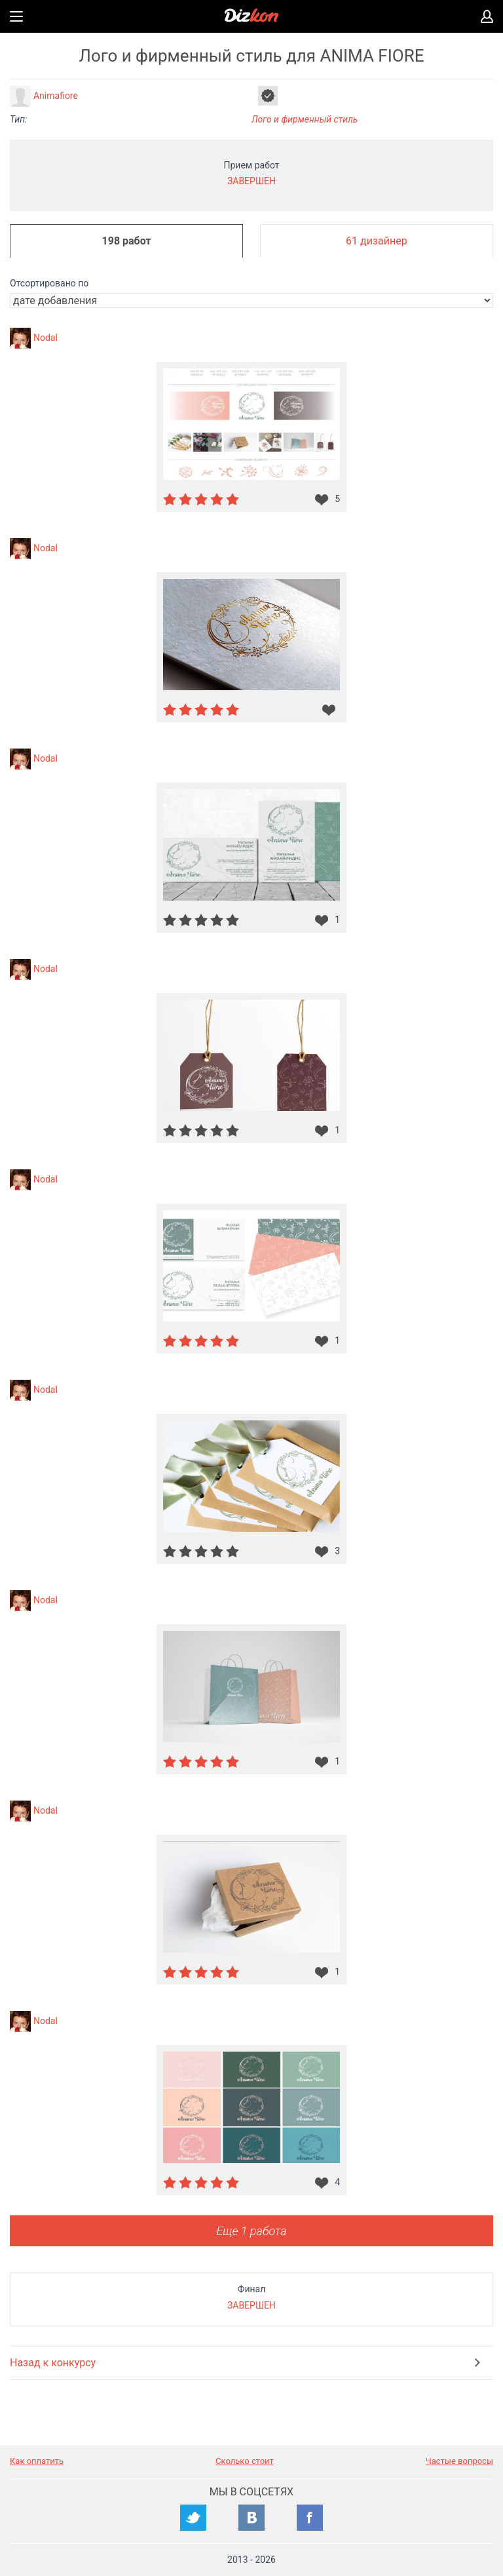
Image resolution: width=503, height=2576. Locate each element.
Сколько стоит (244, 2461)
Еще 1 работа (251, 2231)
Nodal (45, 337)
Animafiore (55, 95)
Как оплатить (37, 2461)
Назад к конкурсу (53, 2362)
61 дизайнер (376, 241)
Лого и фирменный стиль (305, 119)
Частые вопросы (459, 2461)
